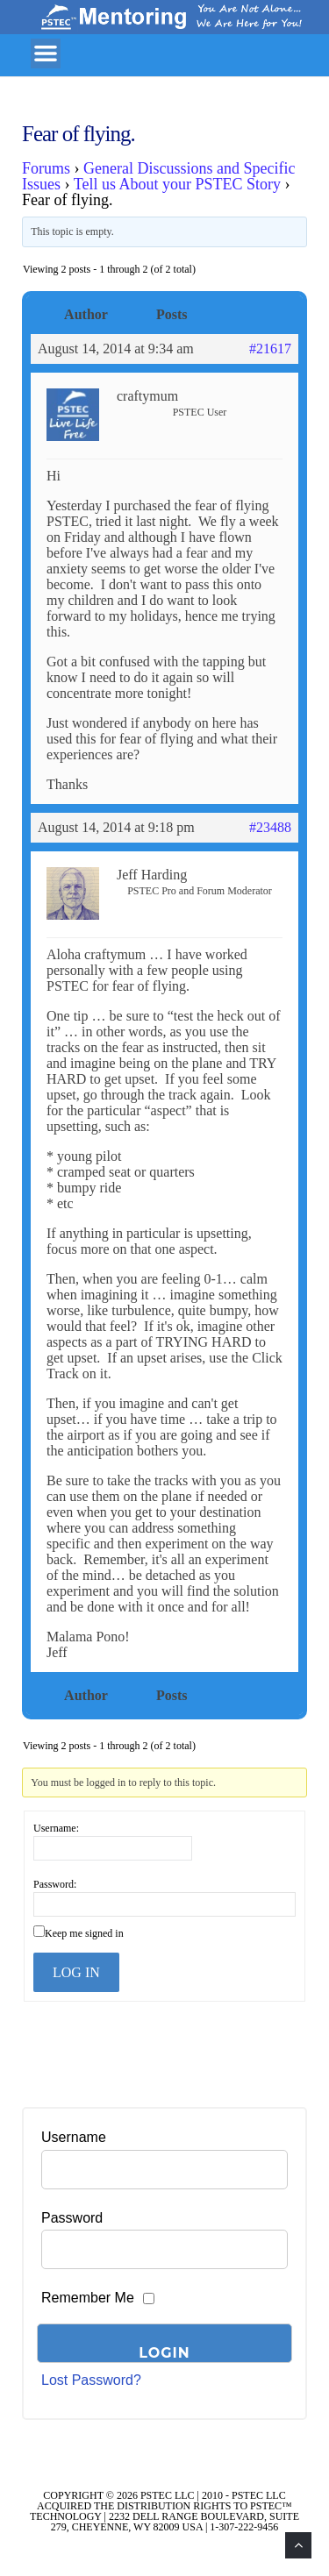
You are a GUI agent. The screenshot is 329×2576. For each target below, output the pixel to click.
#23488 (270, 827)
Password (72, 2217)
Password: (54, 1884)
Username (73, 2137)
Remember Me (87, 2297)
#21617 (270, 348)
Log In (76, 1972)
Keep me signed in (84, 1933)
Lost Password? (91, 2380)
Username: (56, 1828)
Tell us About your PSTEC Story (177, 184)
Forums (46, 168)
